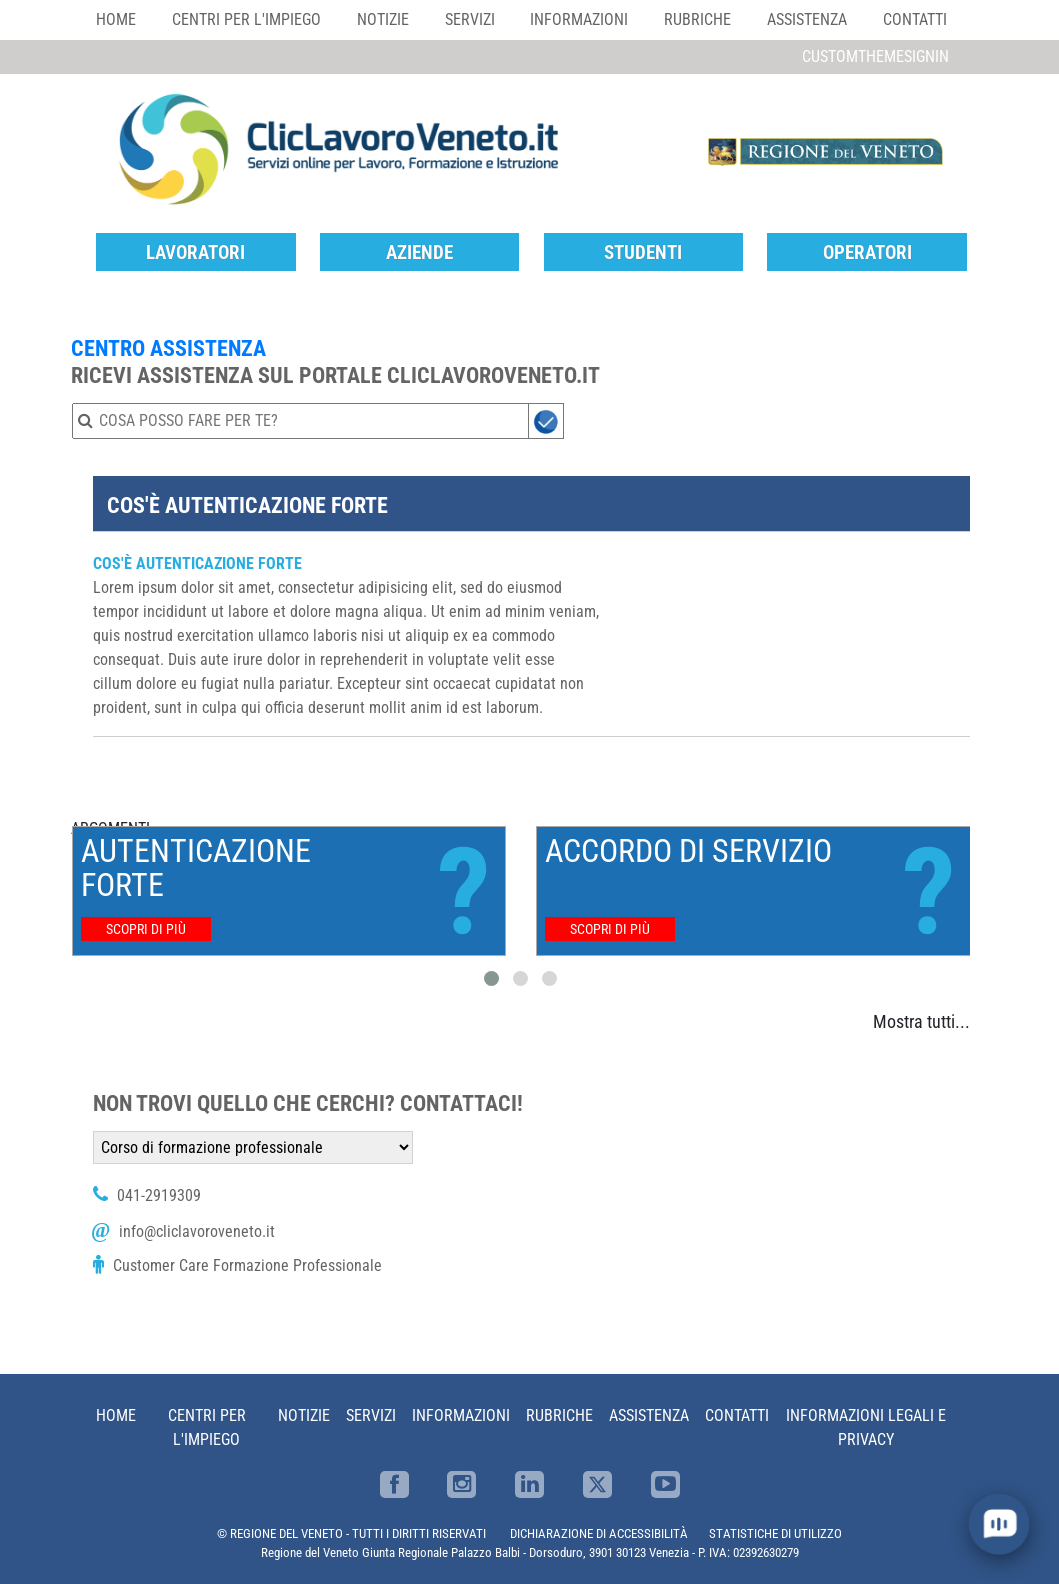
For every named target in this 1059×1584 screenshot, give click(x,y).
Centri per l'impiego (246, 19)
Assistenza (807, 19)
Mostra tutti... (921, 1021)
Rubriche (697, 19)
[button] (491, 978)
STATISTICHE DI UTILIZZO (775, 1533)
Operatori (867, 252)
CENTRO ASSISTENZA (168, 348)
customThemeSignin (875, 56)
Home (116, 19)
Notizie (383, 19)
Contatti (915, 19)
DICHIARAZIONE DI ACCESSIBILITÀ (599, 1533)
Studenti (643, 252)
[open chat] (999, 1524)
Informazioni (579, 19)
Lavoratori (195, 252)
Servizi (470, 19)
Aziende (419, 252)
